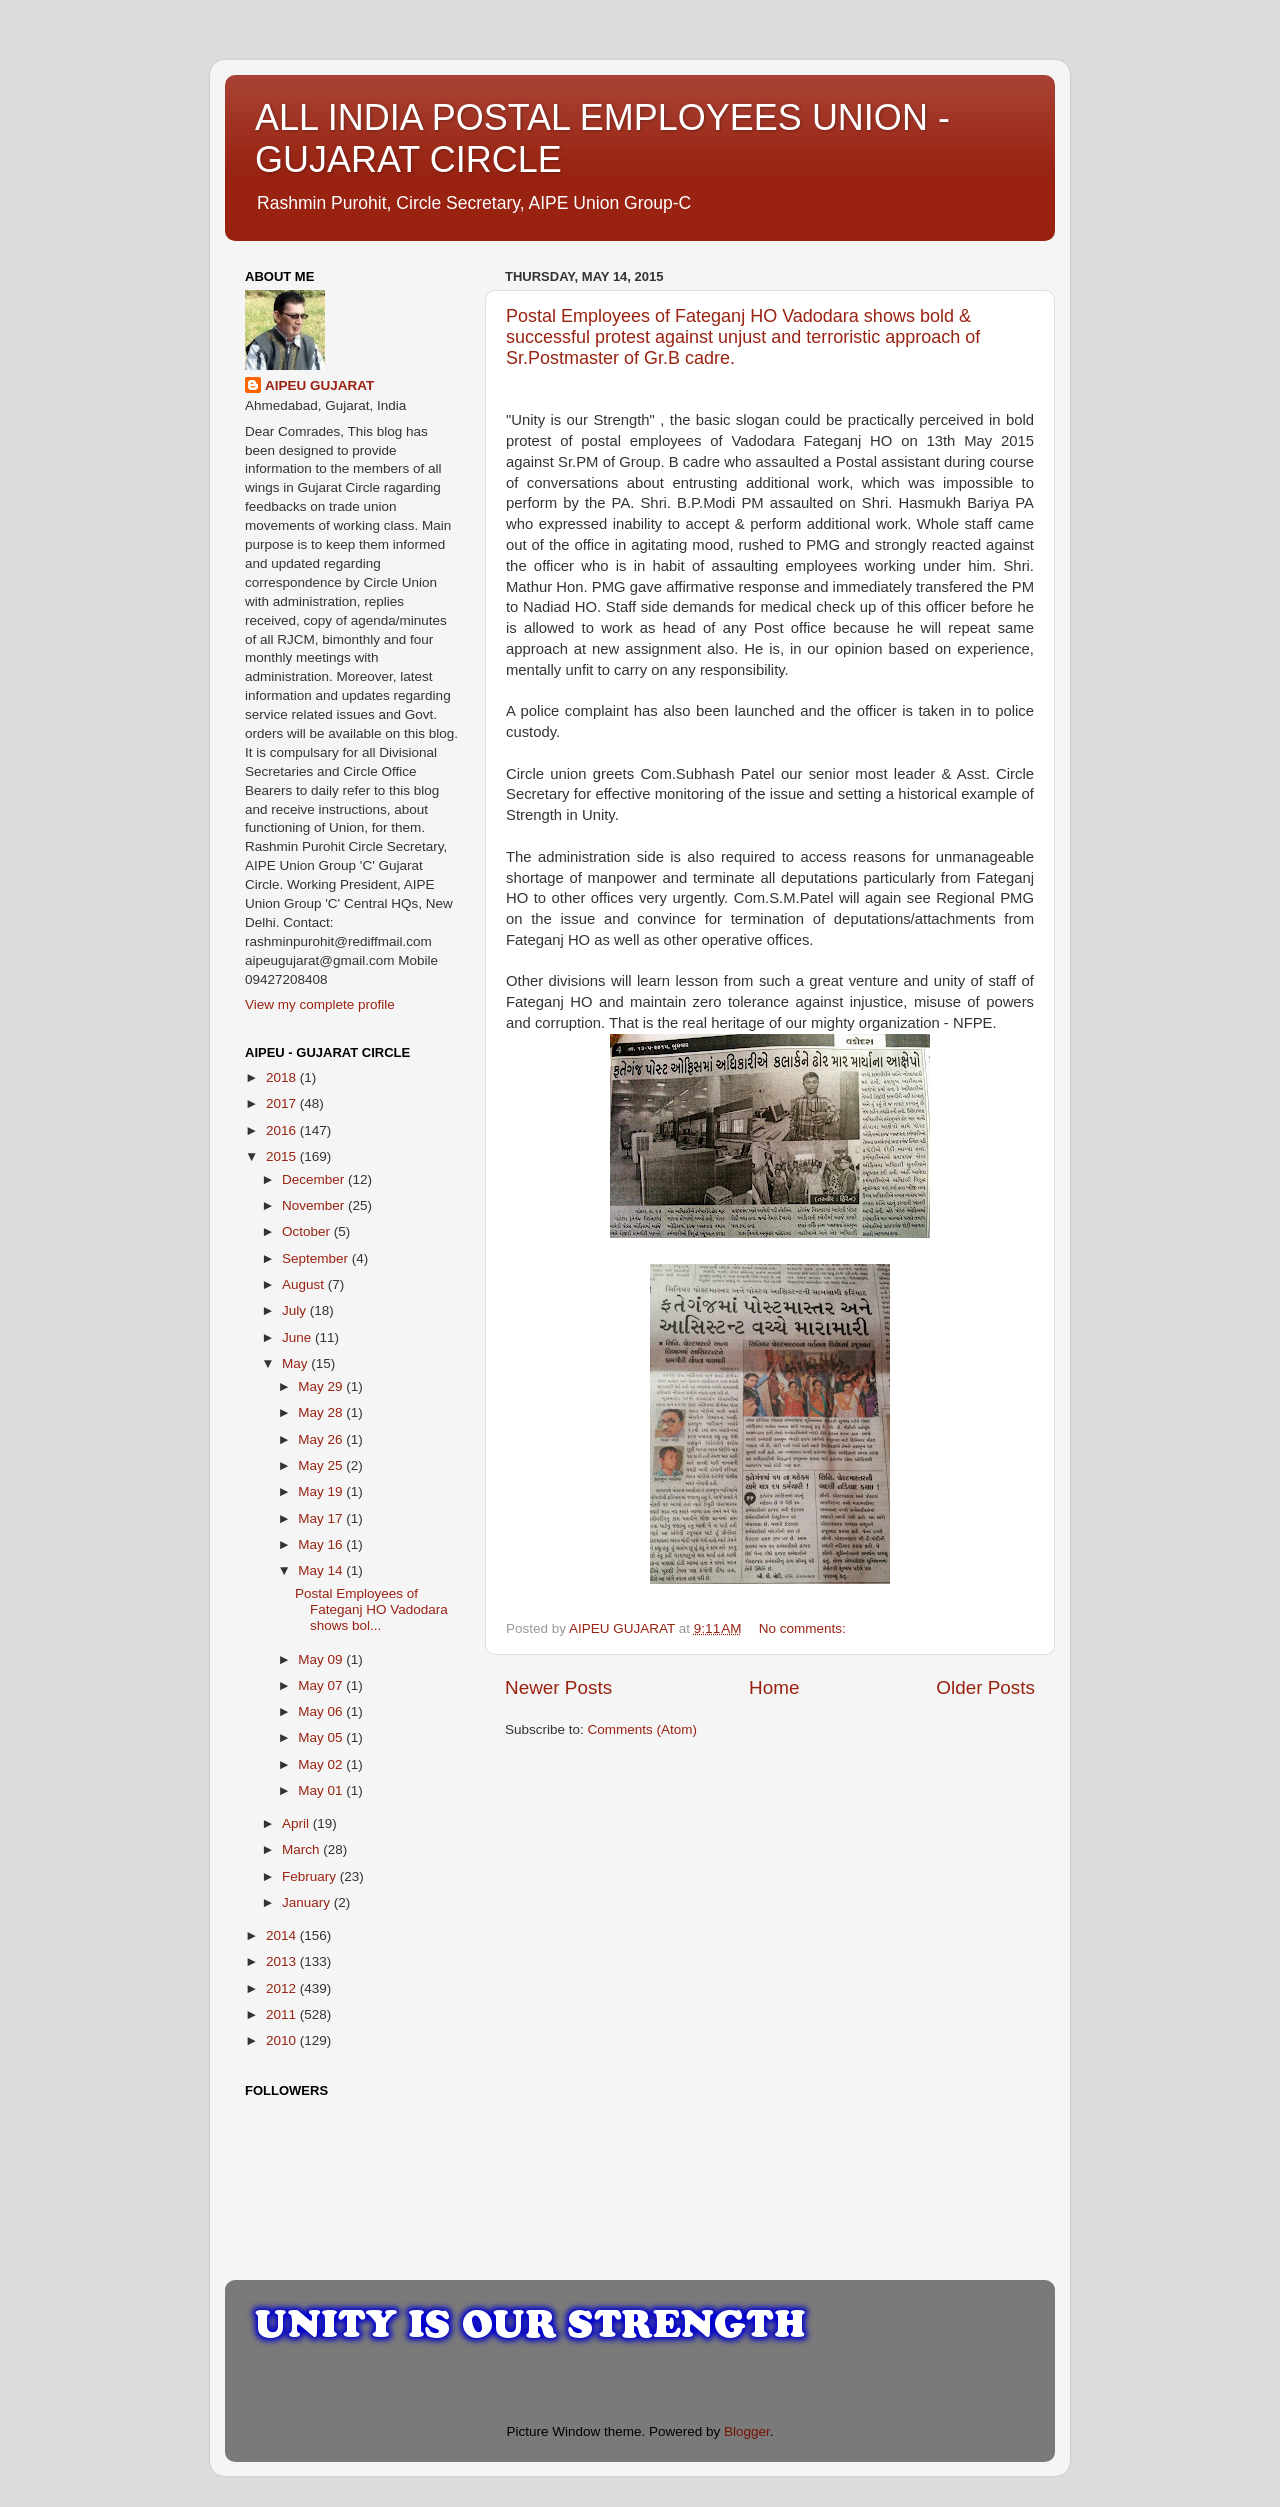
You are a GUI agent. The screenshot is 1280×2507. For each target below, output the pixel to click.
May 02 (322, 1764)
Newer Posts (558, 1687)
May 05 (322, 1737)
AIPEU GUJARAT (319, 385)
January (308, 1902)
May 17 (322, 1518)
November (315, 1205)
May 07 (322, 1685)
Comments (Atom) (643, 1729)
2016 (283, 1130)
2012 (283, 1988)
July (296, 1310)
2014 (283, 1935)
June (298, 1337)
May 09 (322, 1659)
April (297, 1823)
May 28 (322, 1412)
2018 (283, 1077)
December (315, 1179)
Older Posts (985, 1687)
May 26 (322, 1439)
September (317, 1258)
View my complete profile (320, 1004)
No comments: (804, 1628)
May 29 (322, 1386)
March (302, 1849)
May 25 (322, 1465)
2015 (283, 1156)
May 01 (322, 1790)
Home (774, 1687)
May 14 (322, 1570)
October (308, 1231)
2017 (283, 1103)
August (305, 1284)
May (296, 1363)
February (311, 1876)
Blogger (747, 2431)
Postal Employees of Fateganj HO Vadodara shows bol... (371, 1609)
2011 (283, 2014)
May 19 (322, 1491)
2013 (283, 1961)
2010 (283, 2040)
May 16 (322, 1544)
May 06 (322, 1711)
